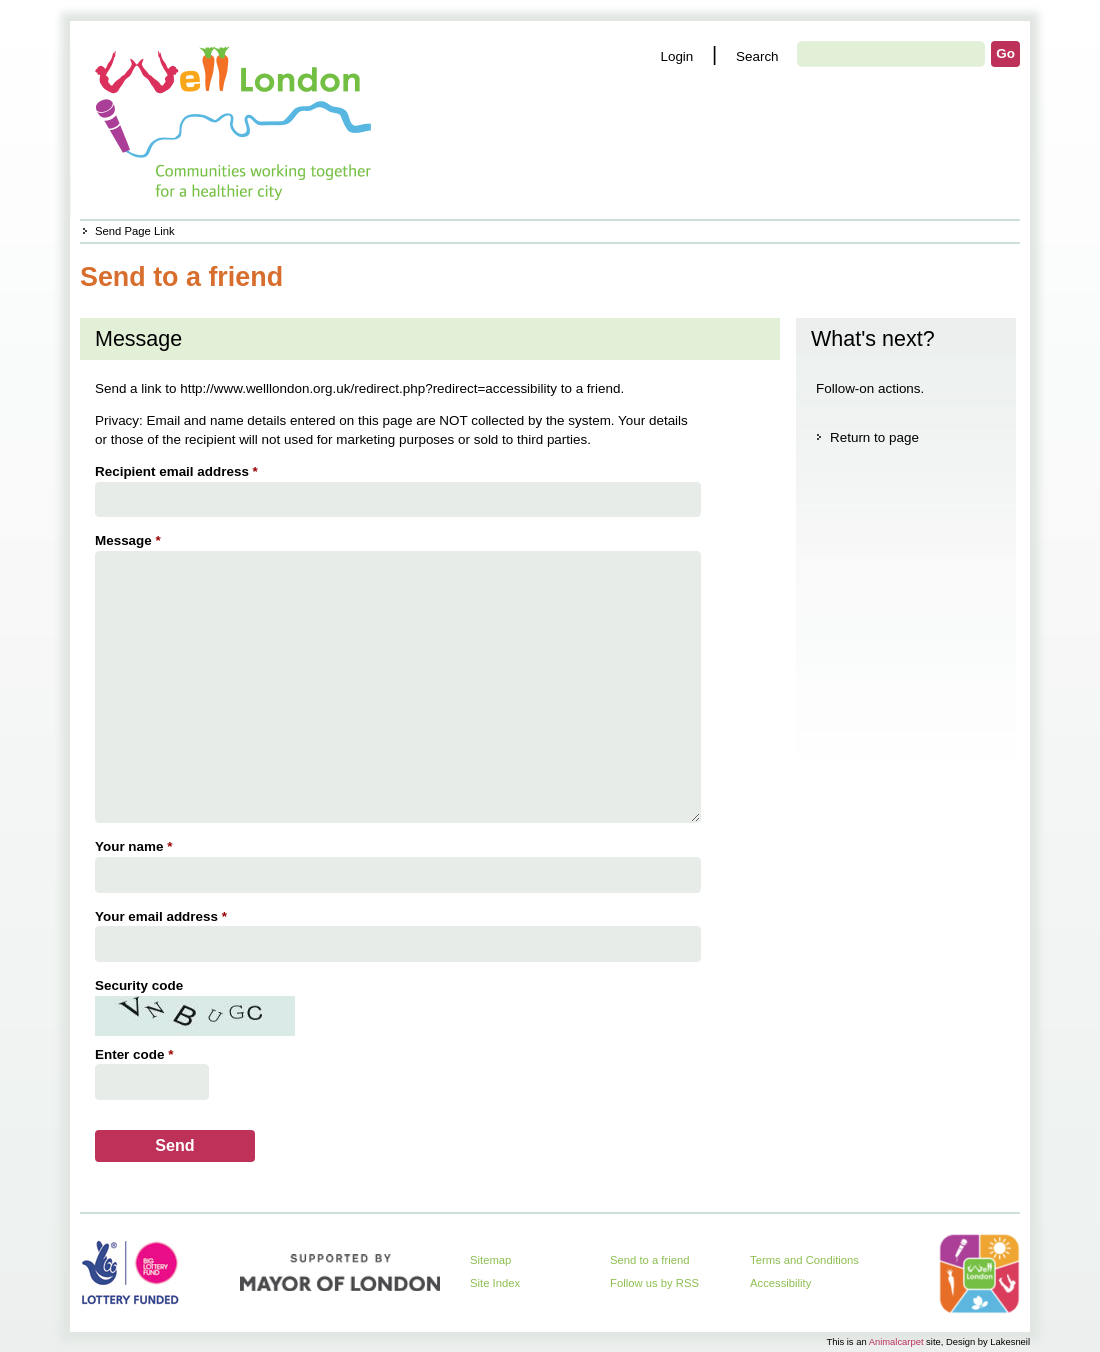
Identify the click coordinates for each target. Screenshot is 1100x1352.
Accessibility (780, 1283)
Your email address (163, 916)
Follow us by (654, 1283)
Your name (136, 846)
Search (757, 56)
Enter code (136, 1054)
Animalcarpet (896, 1341)
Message (130, 540)
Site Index (495, 1283)
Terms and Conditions (804, 1260)
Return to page (874, 437)
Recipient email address (179, 471)
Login (676, 56)
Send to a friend (650, 1260)
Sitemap (490, 1260)
